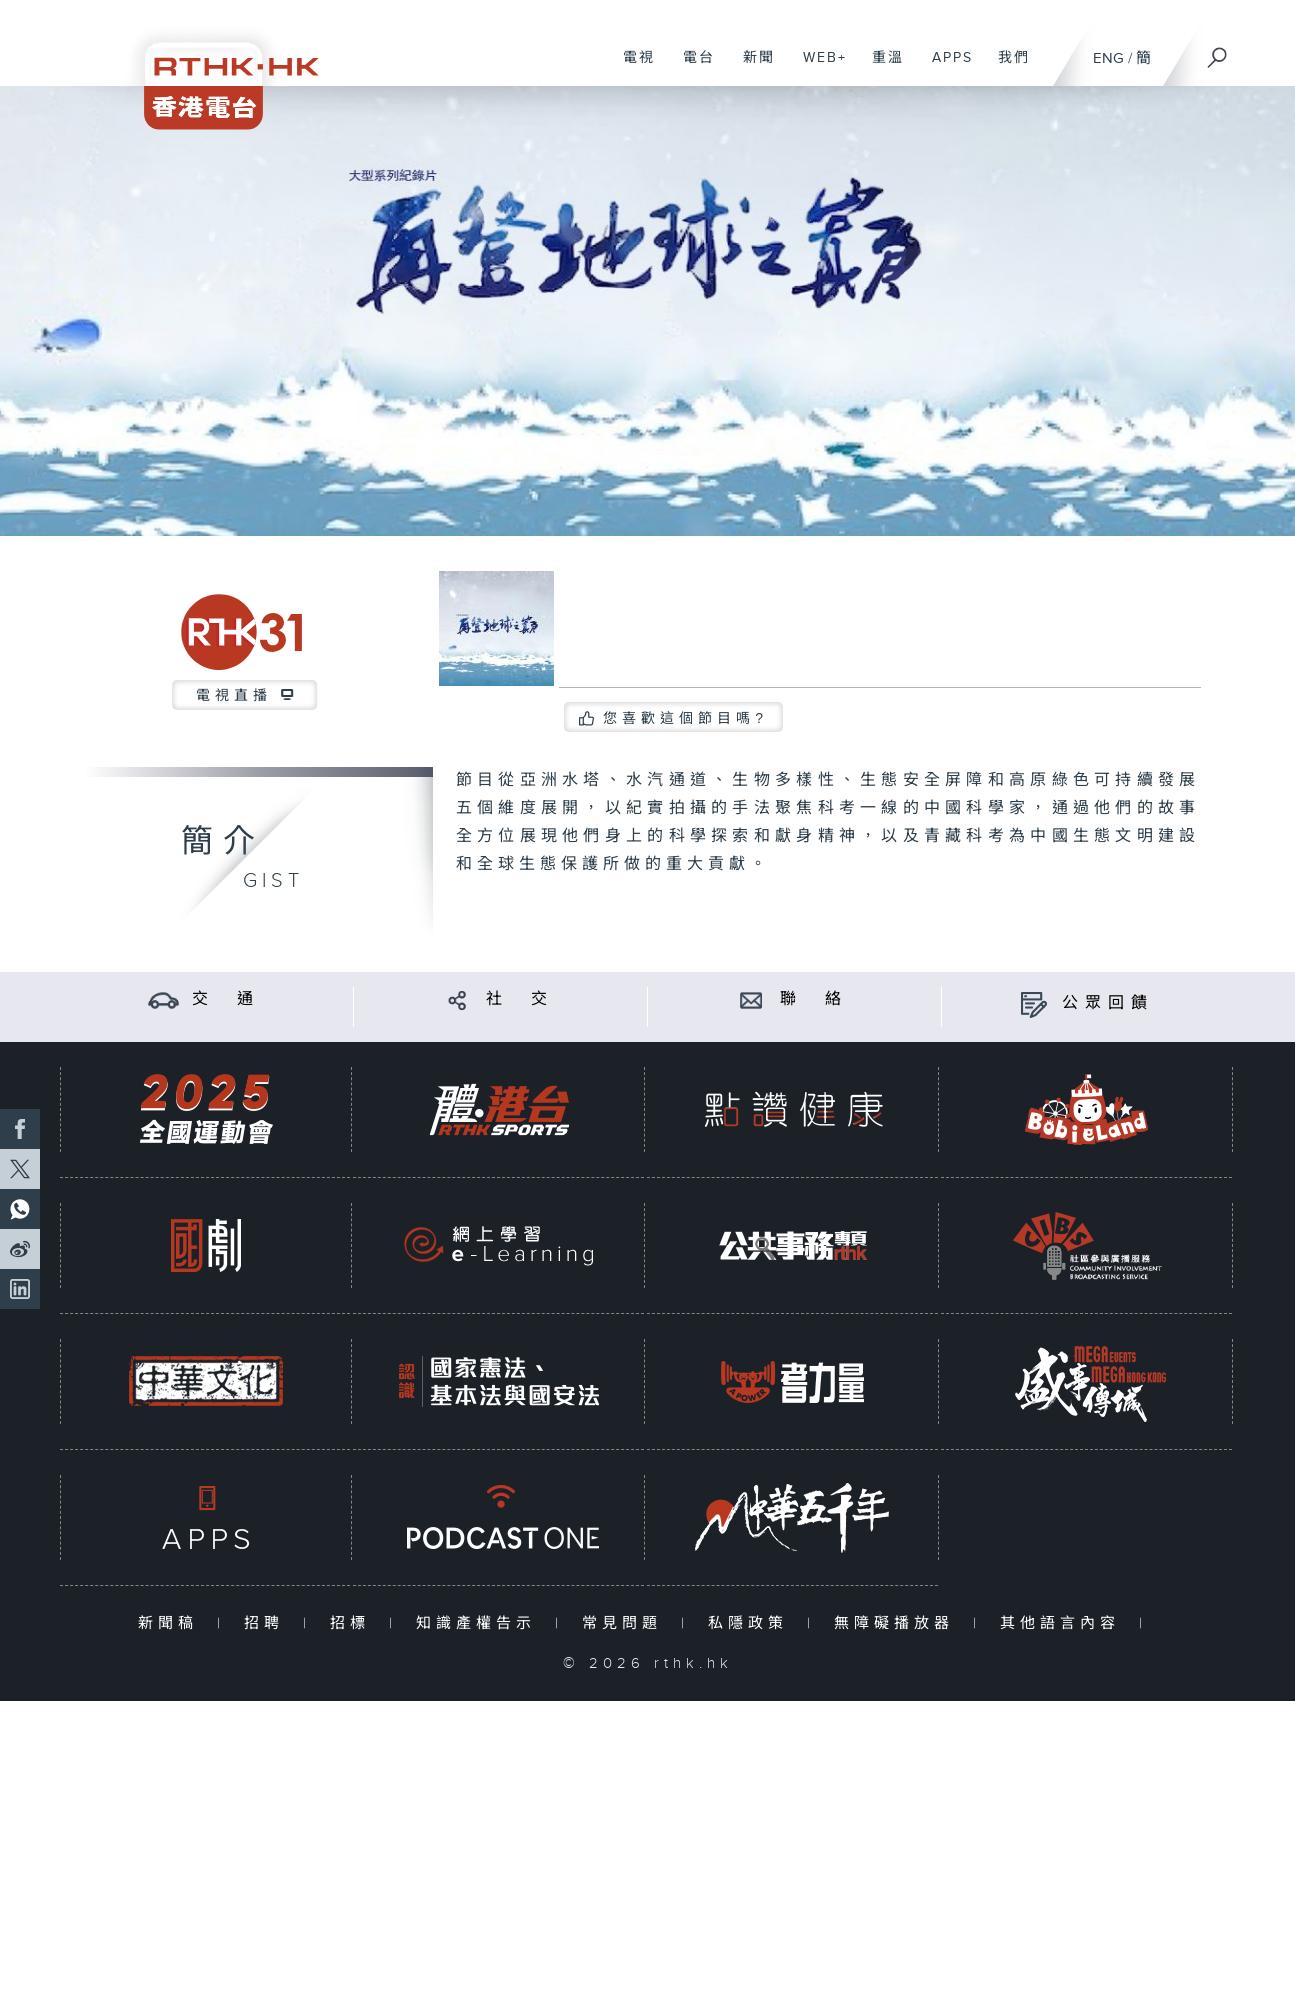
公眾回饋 (1108, 1003)
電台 (691, 68)
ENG (1108, 58)
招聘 (268, 1623)
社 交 (520, 999)
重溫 (880, 68)
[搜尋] (1218, 51)
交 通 (226, 999)
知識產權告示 (480, 1623)
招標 (354, 1623)
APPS (945, 68)
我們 (1006, 68)
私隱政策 (752, 1623)
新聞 (751, 68)
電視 (631, 68)
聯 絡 (814, 999)
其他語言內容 (1064, 1623)
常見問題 (626, 1623)
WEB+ (817, 68)
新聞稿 (172, 1623)
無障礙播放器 (898, 1623)
